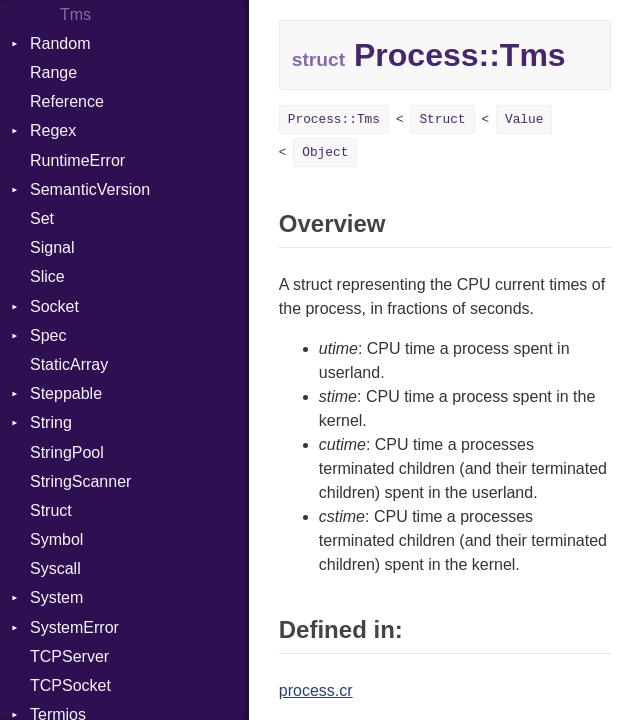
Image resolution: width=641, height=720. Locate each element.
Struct (51, 510)
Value (524, 119)
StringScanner (80, 481)
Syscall (55, 568)
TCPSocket (70, 685)
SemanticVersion (90, 189)
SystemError (74, 627)
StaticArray (69, 364)
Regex (53, 130)
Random (60, 43)
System (56, 597)
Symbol (56, 539)
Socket (54, 306)
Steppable (66, 393)
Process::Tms (334, 119)
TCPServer (69, 656)
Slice (47, 276)
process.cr (316, 690)
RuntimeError (77, 160)
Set (42, 218)
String (51, 422)
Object (325, 152)
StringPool (67, 452)
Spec (48, 335)
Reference (67, 101)
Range (53, 72)
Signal (52, 247)
